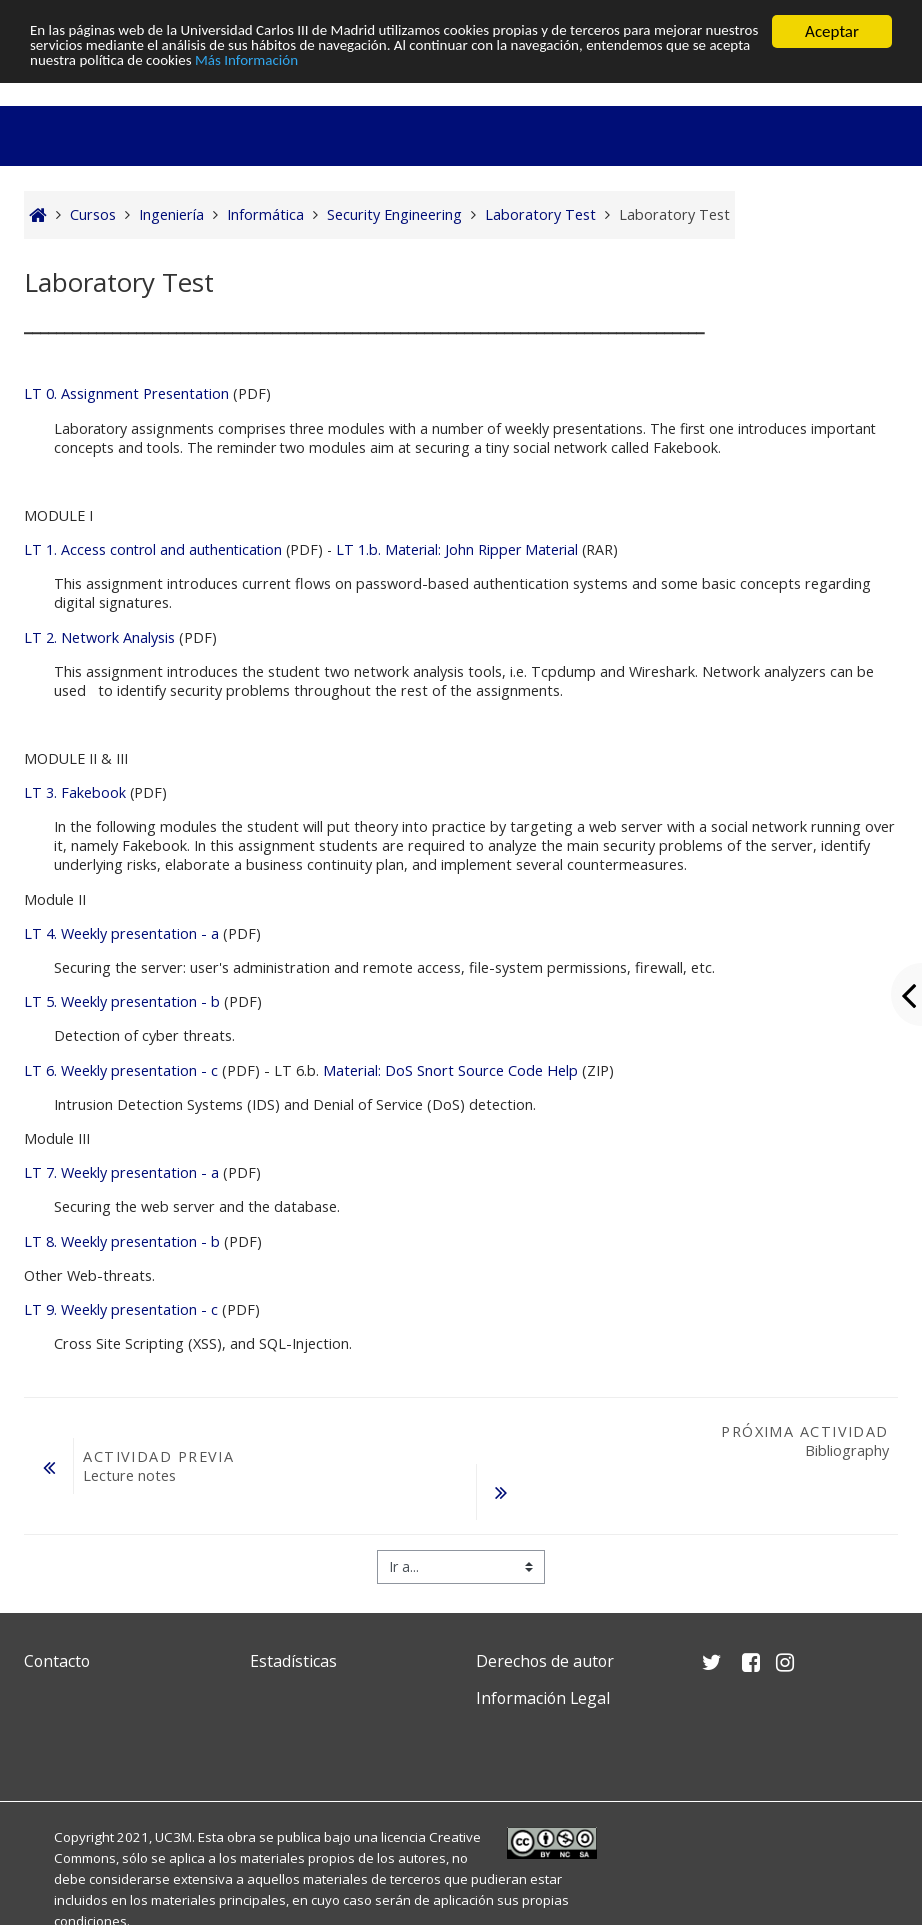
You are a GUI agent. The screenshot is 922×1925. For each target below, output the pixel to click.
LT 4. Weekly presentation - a (121, 933)
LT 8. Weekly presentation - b (122, 1241)
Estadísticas (293, 1661)
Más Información (551, 66)
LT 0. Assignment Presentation (128, 393)
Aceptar (832, 31)
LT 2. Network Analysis (99, 637)
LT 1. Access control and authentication (153, 549)
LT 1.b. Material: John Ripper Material (457, 549)
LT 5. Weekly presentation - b (122, 1001)
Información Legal (543, 1698)
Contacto (57, 1661)
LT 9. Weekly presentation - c (123, 1309)
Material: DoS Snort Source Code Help (450, 1070)
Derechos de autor (545, 1661)
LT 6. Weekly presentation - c (123, 1070)
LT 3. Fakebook (75, 792)
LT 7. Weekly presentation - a (121, 1172)
